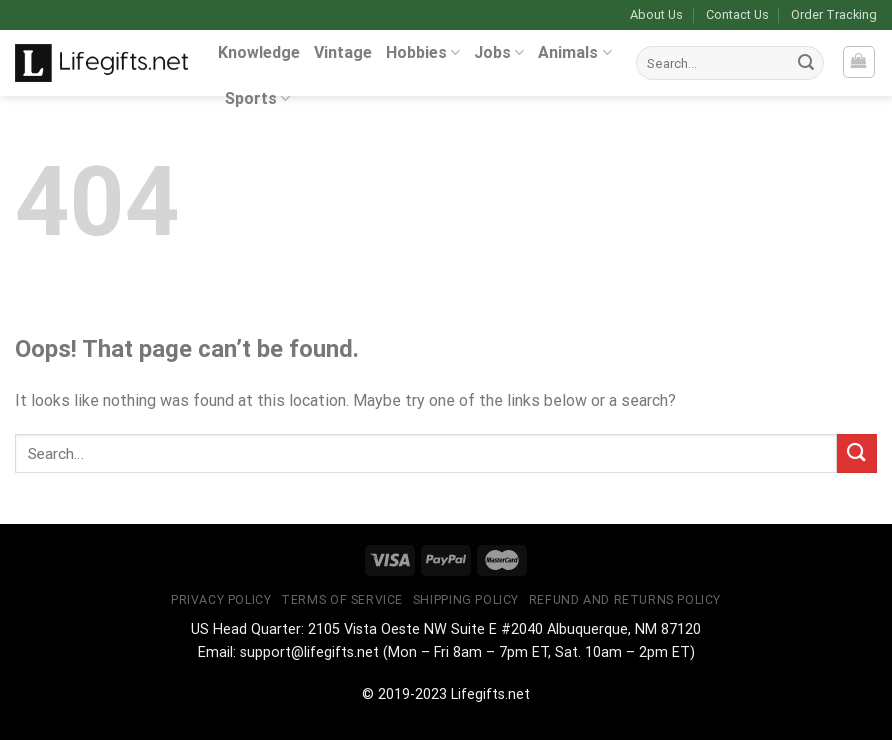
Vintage (343, 52)
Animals (574, 52)
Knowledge (259, 52)
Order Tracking (834, 14)
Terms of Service (342, 600)
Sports (257, 98)
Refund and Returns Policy (625, 600)
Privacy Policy (221, 600)
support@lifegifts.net (309, 652)
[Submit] (806, 63)
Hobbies (423, 52)
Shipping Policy (466, 600)
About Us (656, 14)
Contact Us (737, 14)
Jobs (499, 52)
